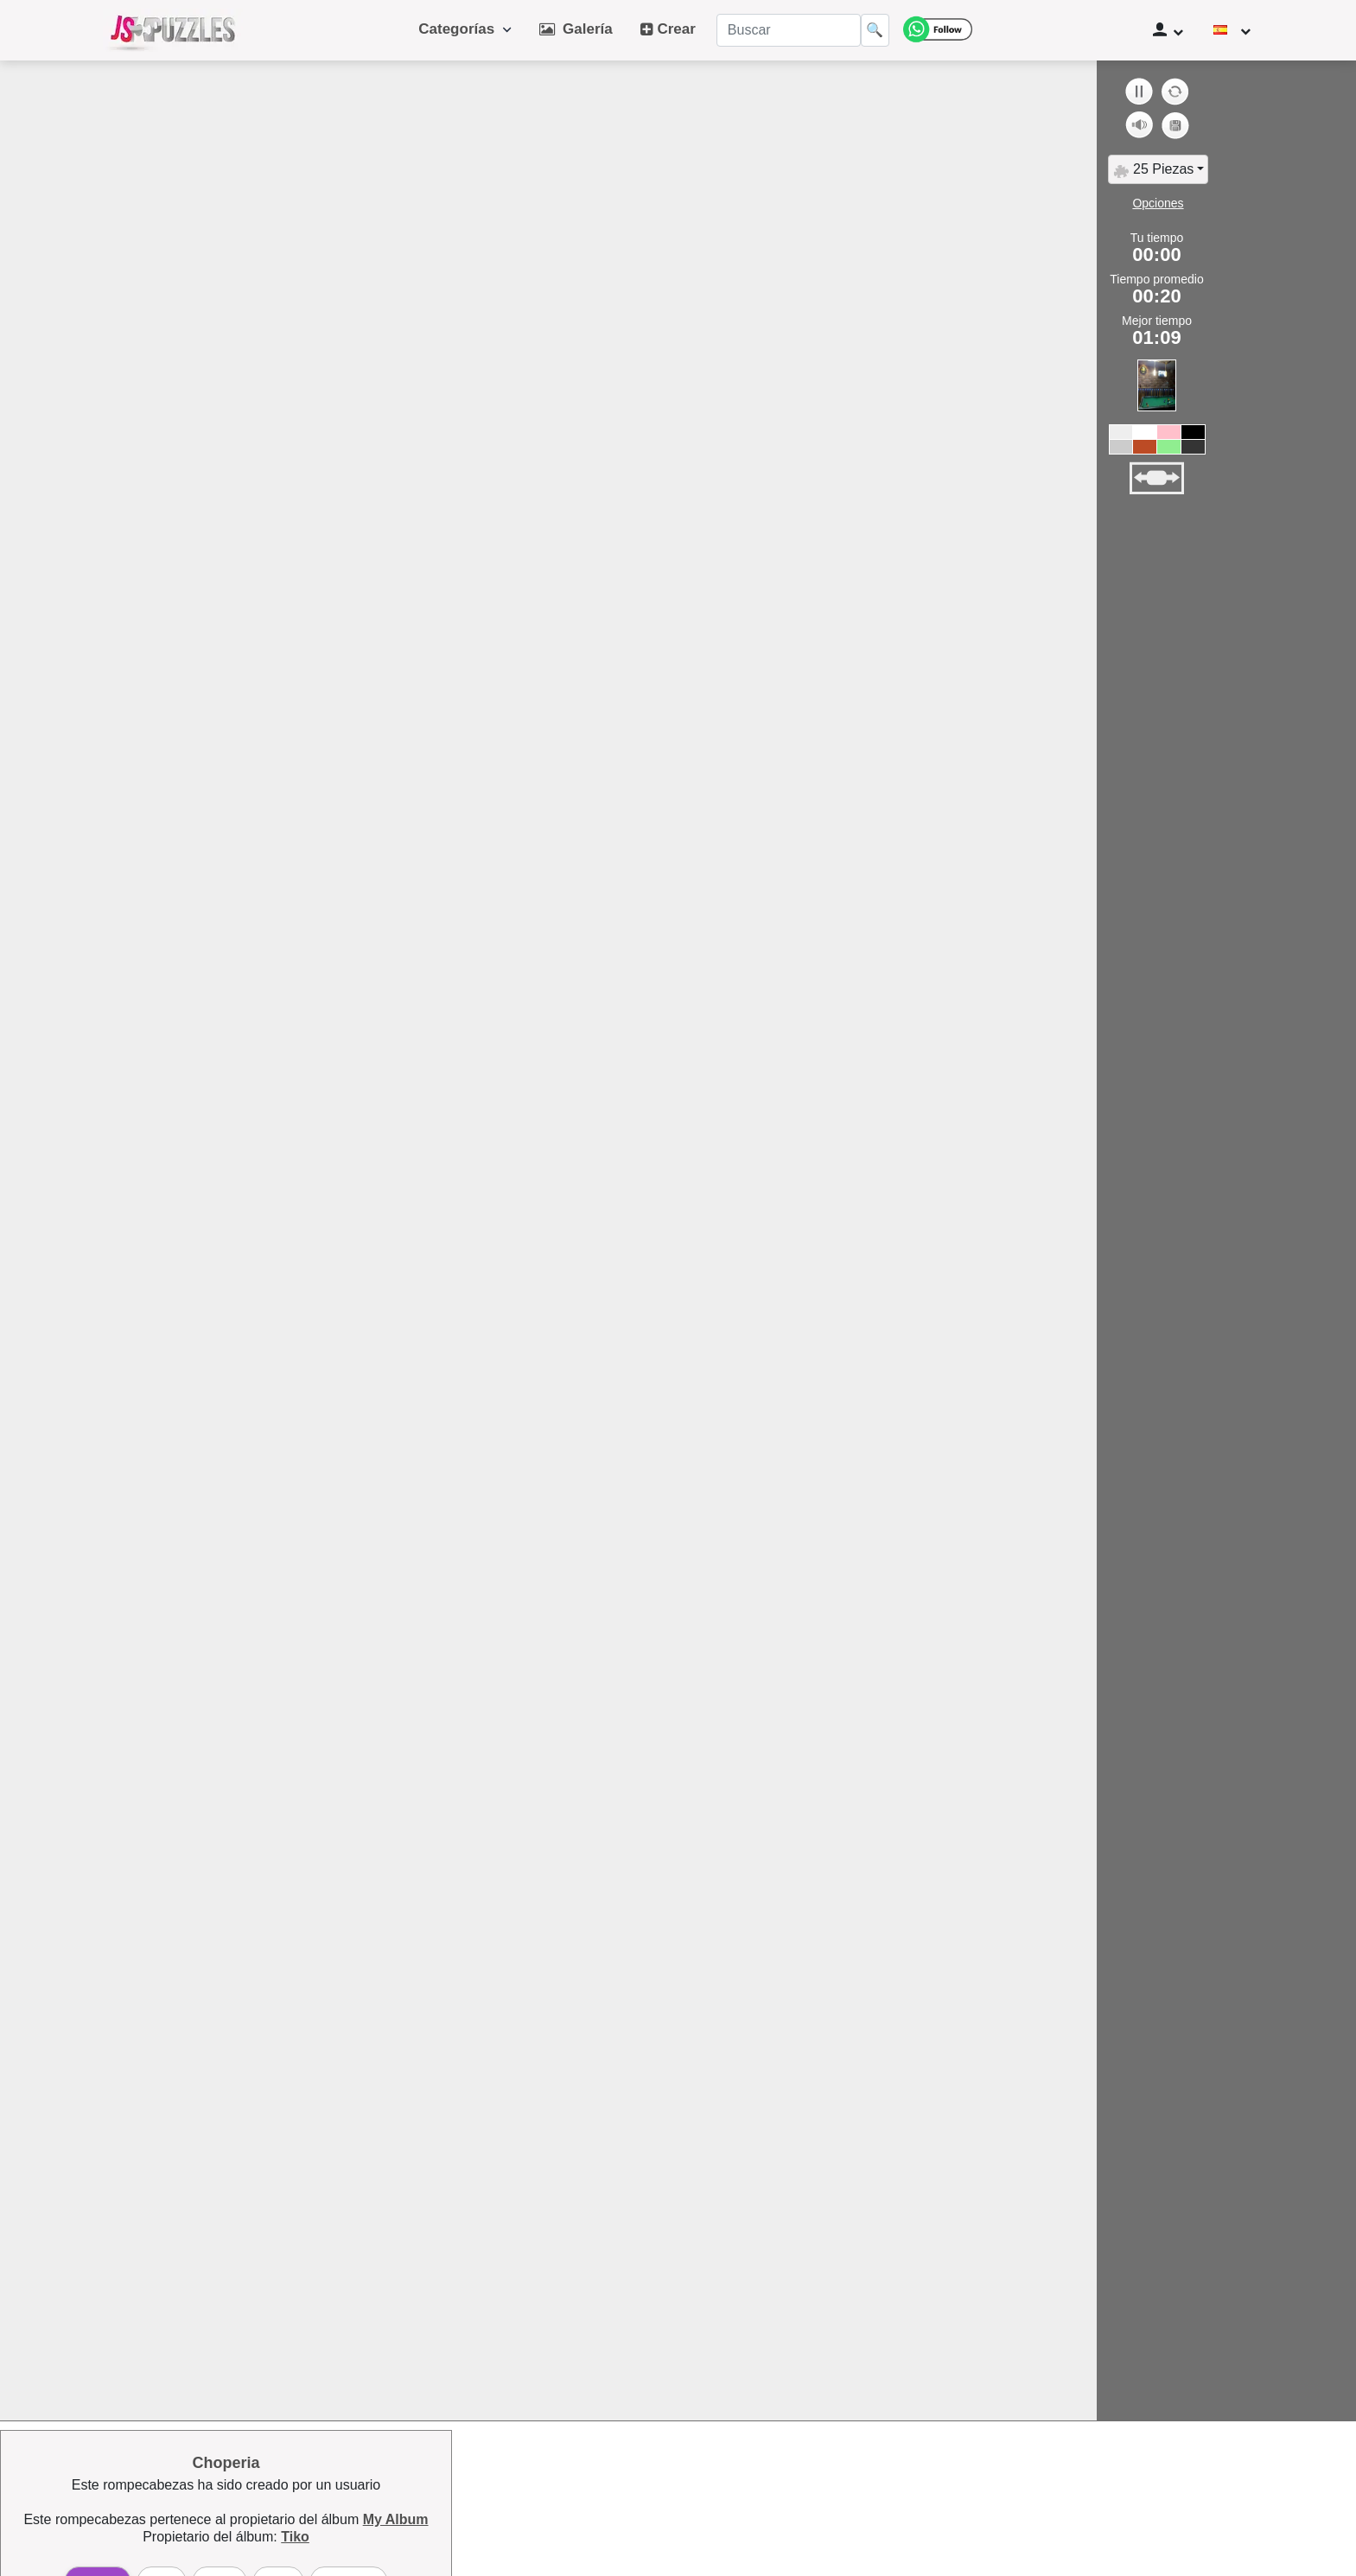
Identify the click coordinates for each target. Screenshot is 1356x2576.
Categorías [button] (464, 29)
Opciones (1157, 203)
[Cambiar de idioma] (1232, 30)
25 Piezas (1153, 170)
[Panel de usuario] (1168, 30)
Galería (576, 29)
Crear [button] (668, 29)
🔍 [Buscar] (874, 29)
